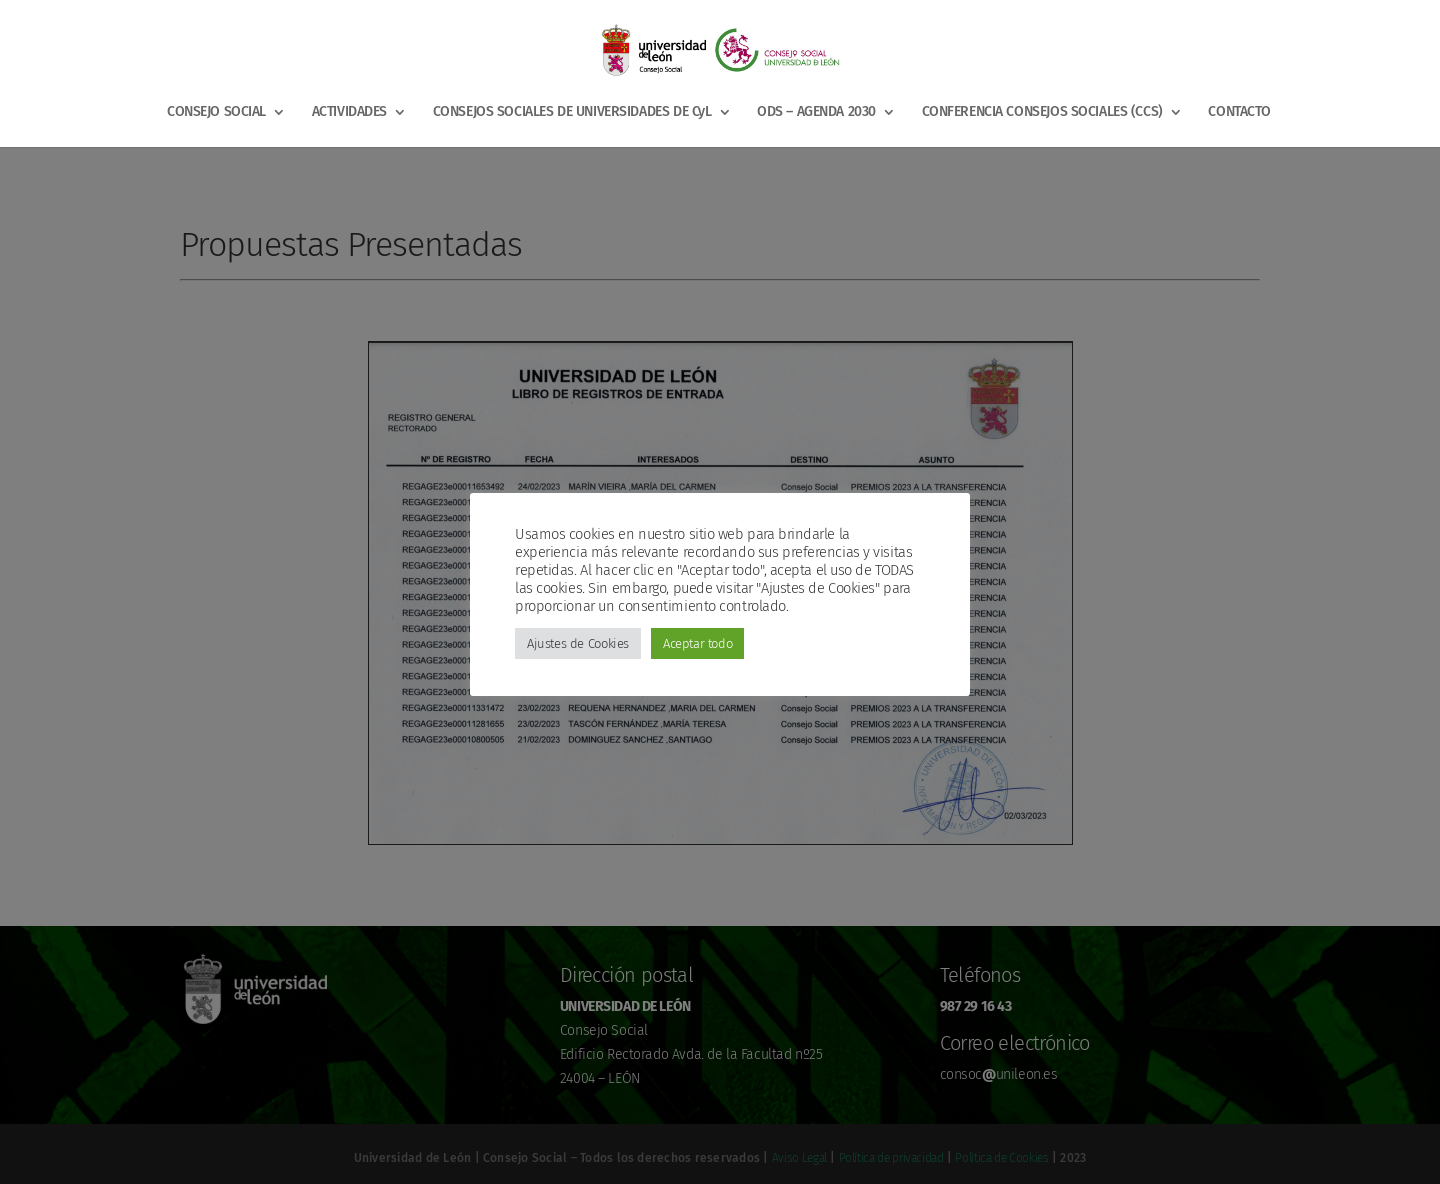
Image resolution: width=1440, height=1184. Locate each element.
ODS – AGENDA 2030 (816, 112)
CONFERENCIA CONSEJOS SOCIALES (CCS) (1042, 112)
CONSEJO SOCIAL (216, 112)
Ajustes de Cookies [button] (578, 643)
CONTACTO (1239, 112)
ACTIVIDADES (349, 112)
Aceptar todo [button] (697, 643)
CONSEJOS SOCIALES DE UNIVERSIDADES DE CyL (572, 112)
